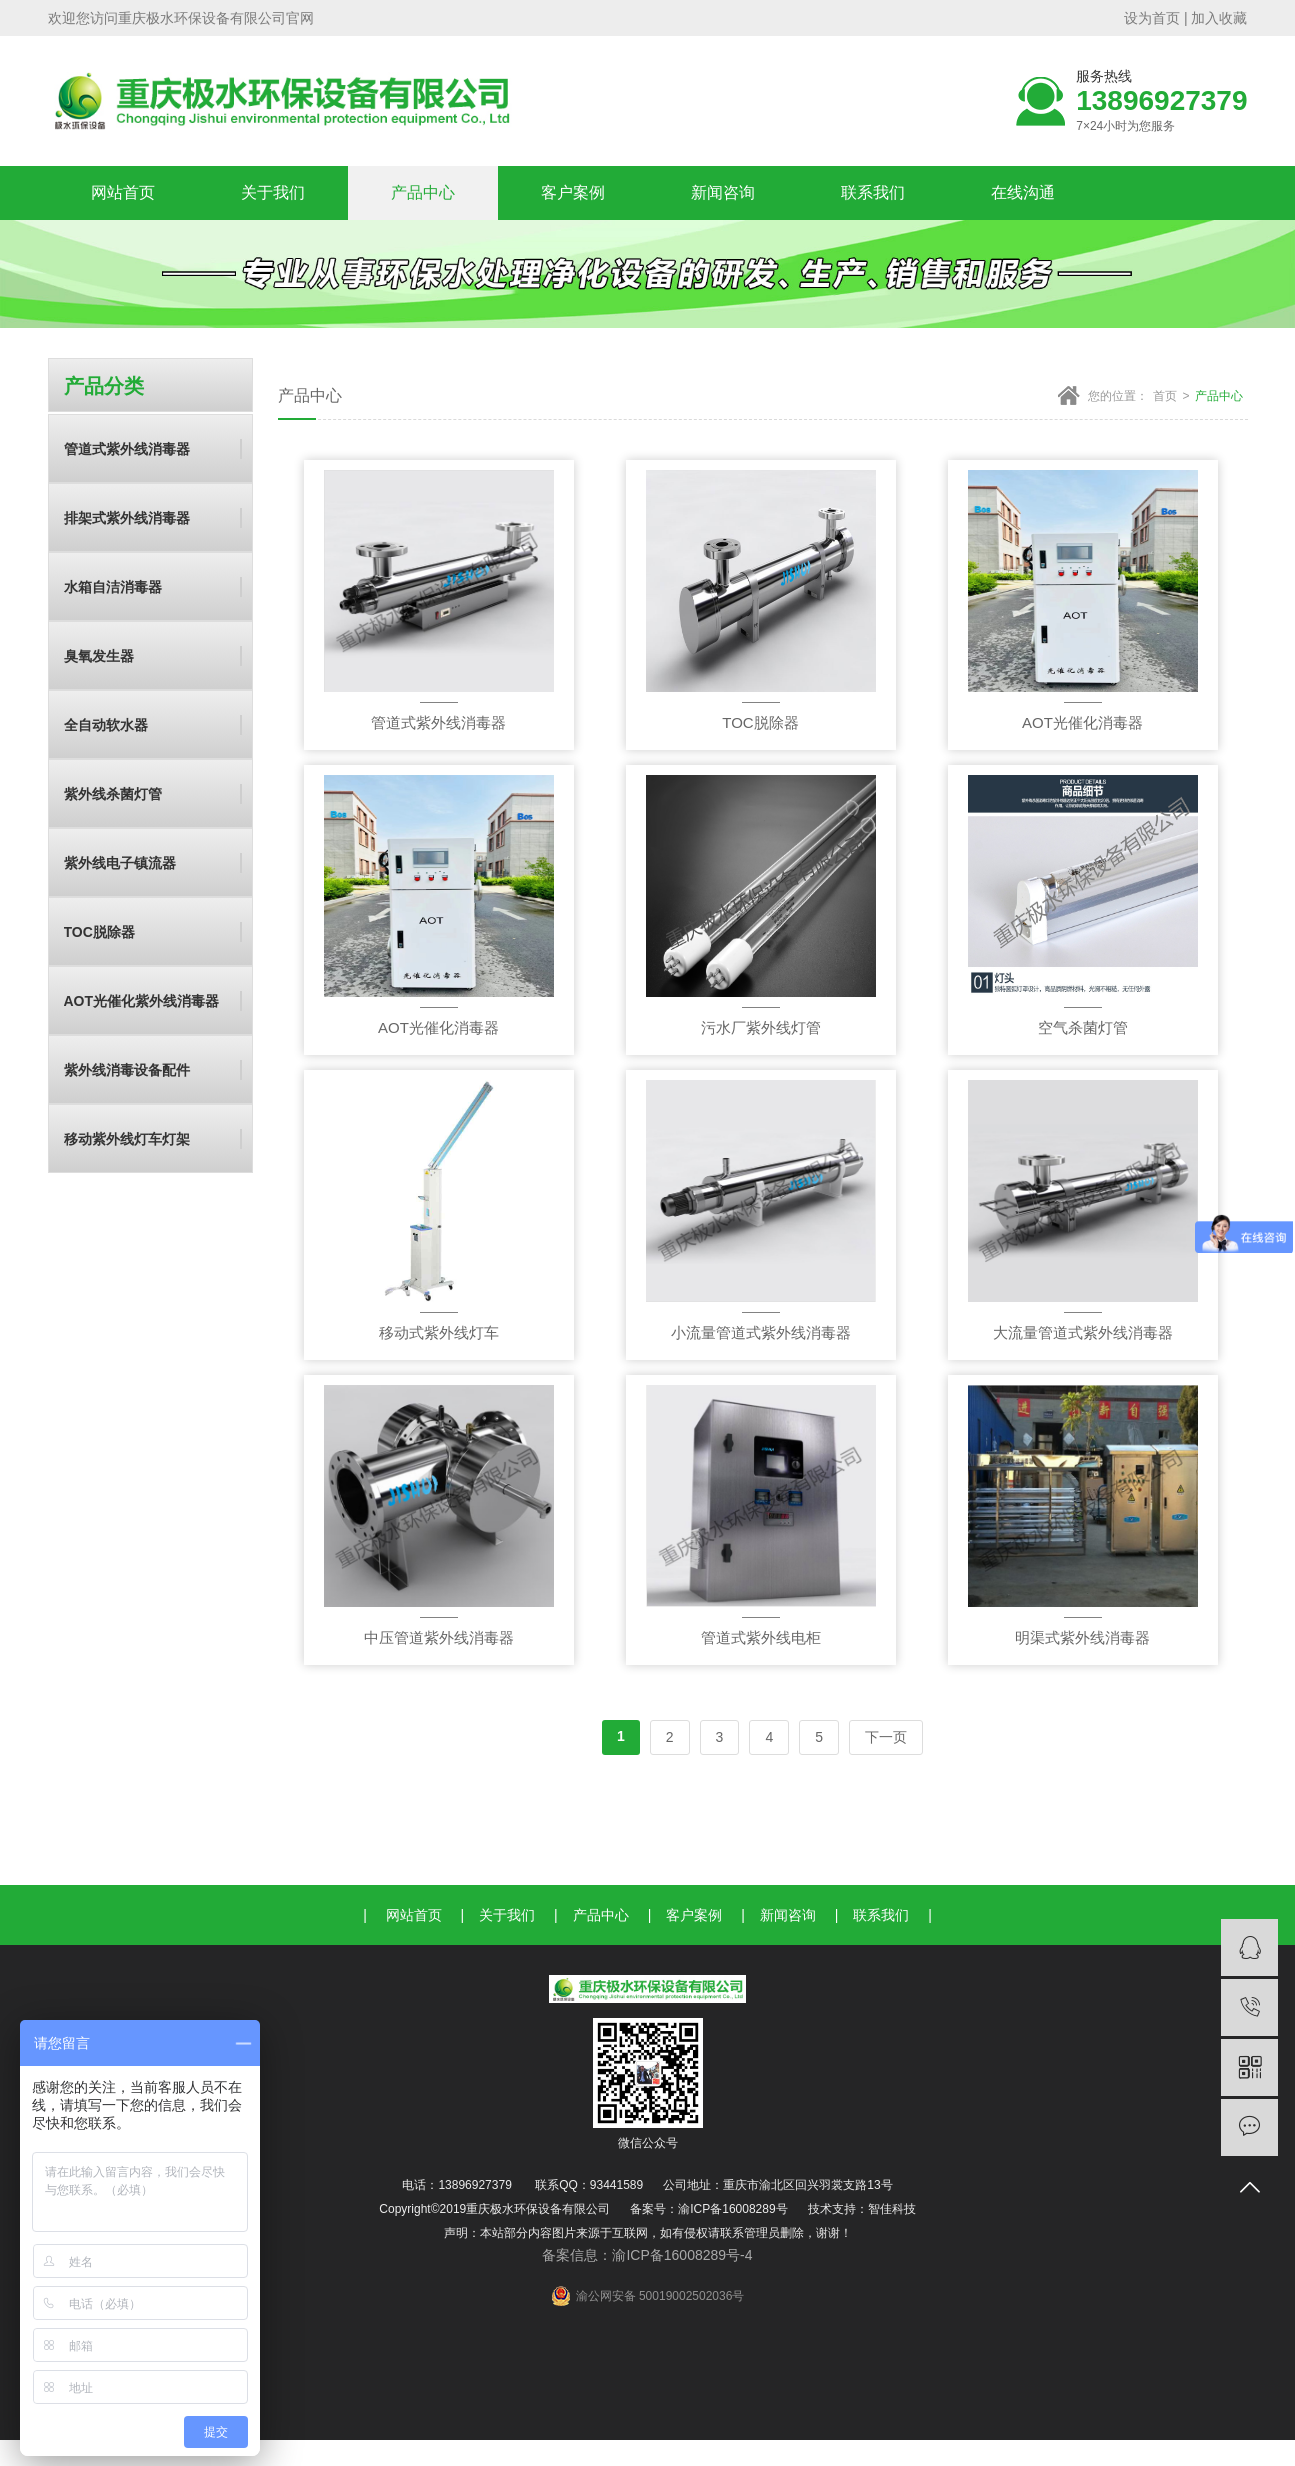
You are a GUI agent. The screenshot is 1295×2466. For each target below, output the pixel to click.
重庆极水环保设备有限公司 (202, 18)
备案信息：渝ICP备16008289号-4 (647, 2255)
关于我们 (273, 192)
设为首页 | (1156, 18)
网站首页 (123, 192)
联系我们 (873, 192)
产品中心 (423, 192)
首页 (1165, 396)
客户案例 (573, 192)
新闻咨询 (723, 192)
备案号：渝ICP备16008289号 (708, 2209)
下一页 (886, 1737)
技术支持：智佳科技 (862, 2209)
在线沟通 (1023, 192)
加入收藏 (1218, 18)
